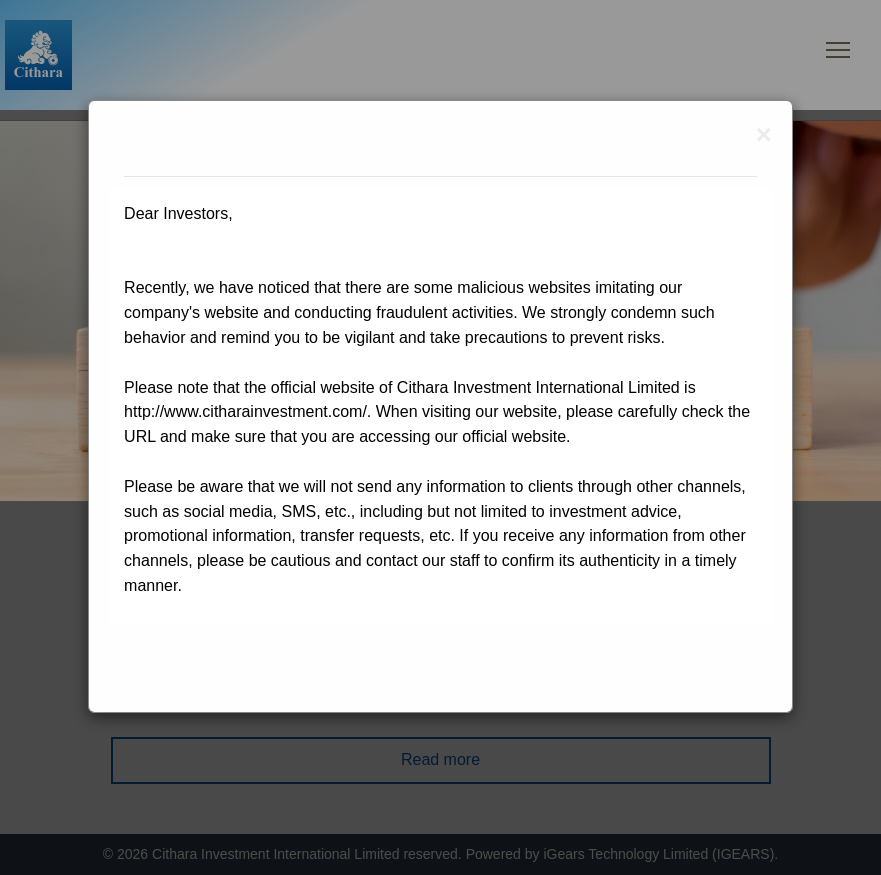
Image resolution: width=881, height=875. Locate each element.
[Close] (764, 135)
